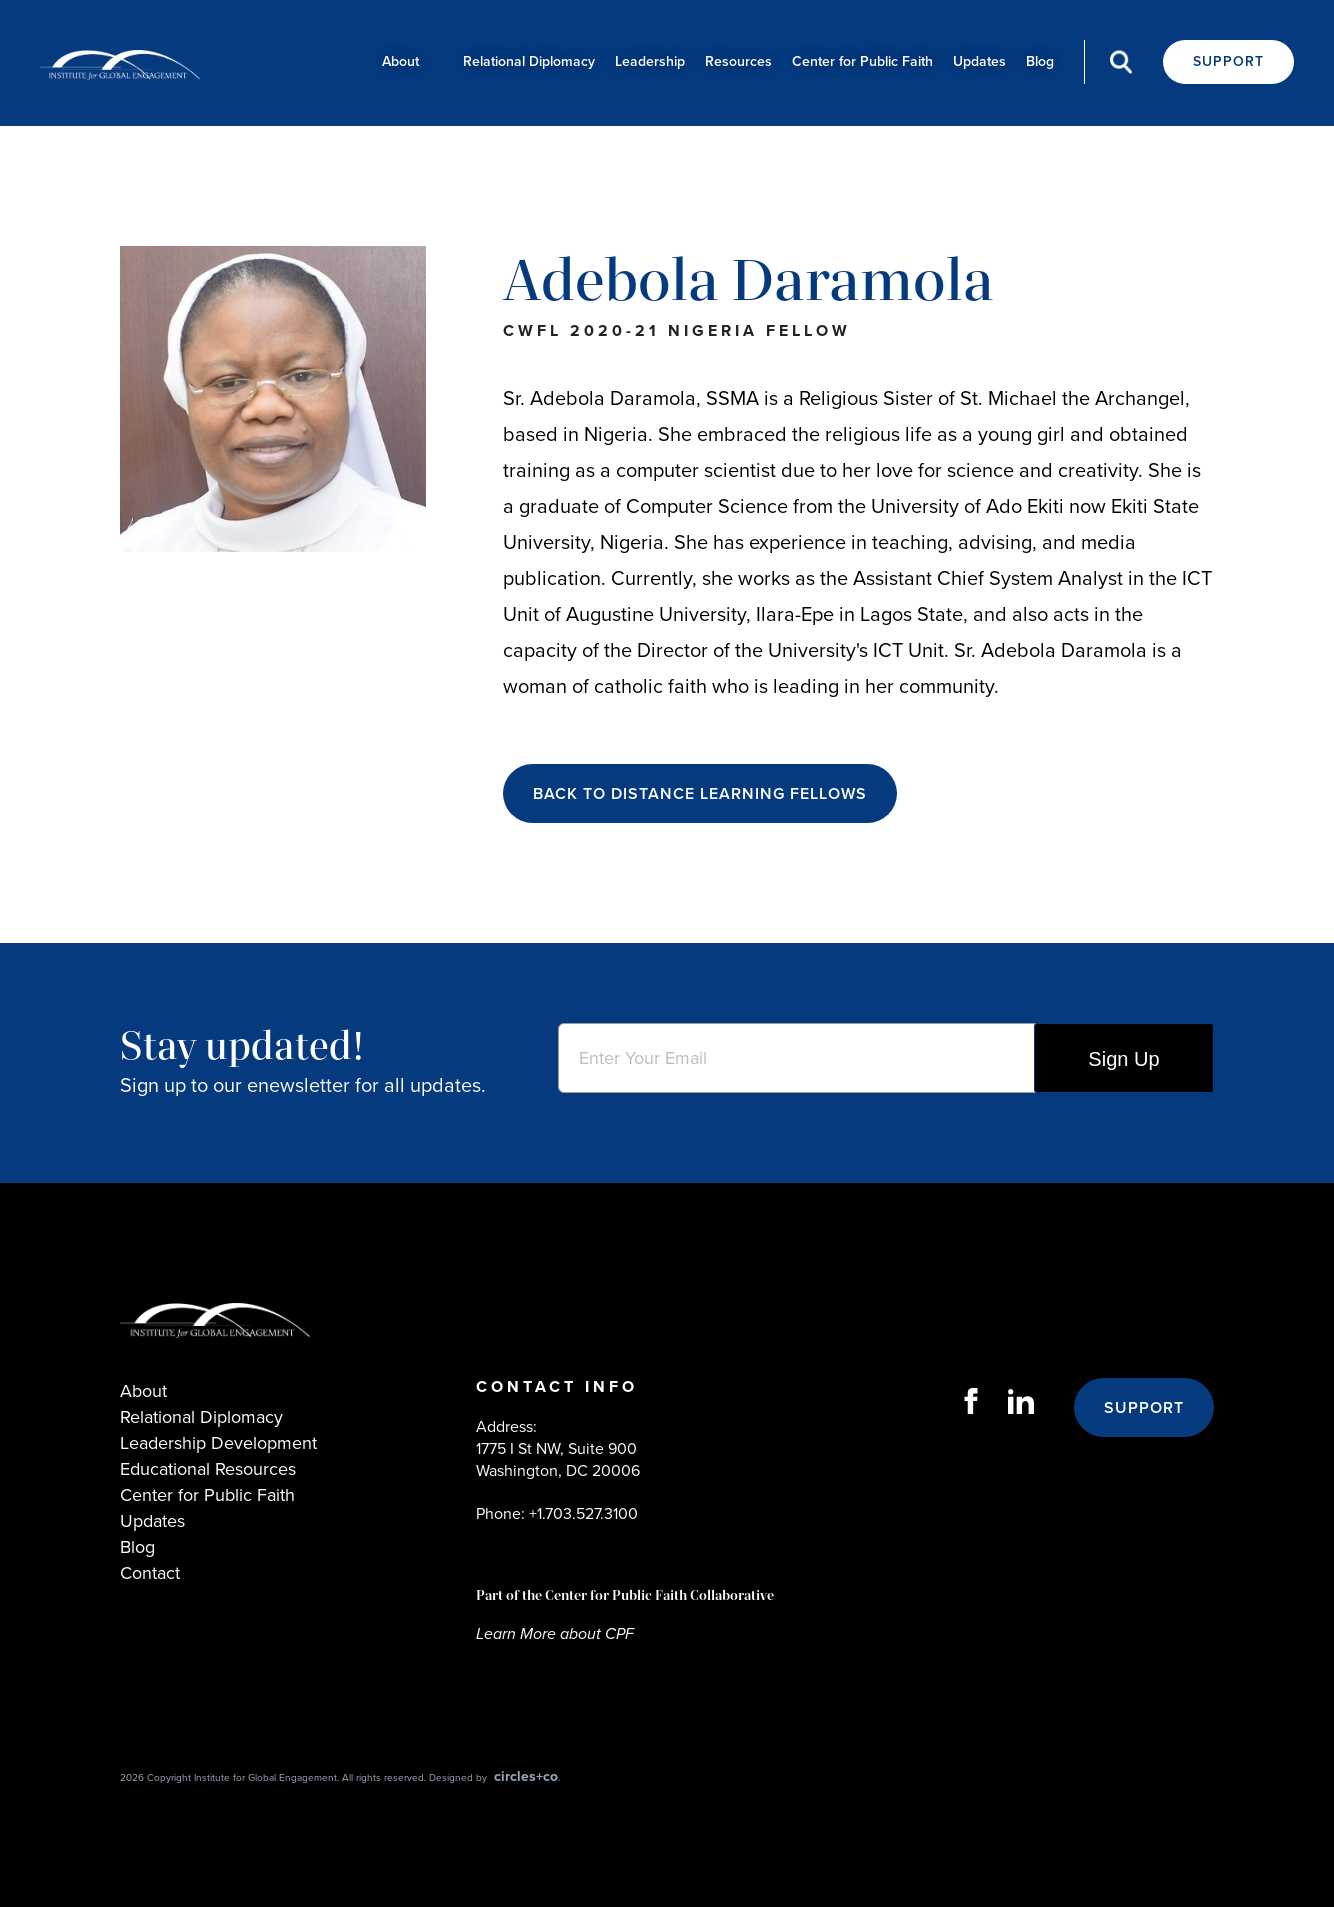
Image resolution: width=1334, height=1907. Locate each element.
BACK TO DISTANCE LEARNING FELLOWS (700, 793)
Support (1228, 61)
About (400, 61)
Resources (738, 61)
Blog (1040, 61)
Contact (150, 1573)
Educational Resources (208, 1469)
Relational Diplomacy (529, 61)
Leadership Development (218, 1443)
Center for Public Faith (862, 61)
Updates (979, 61)
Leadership (650, 61)
